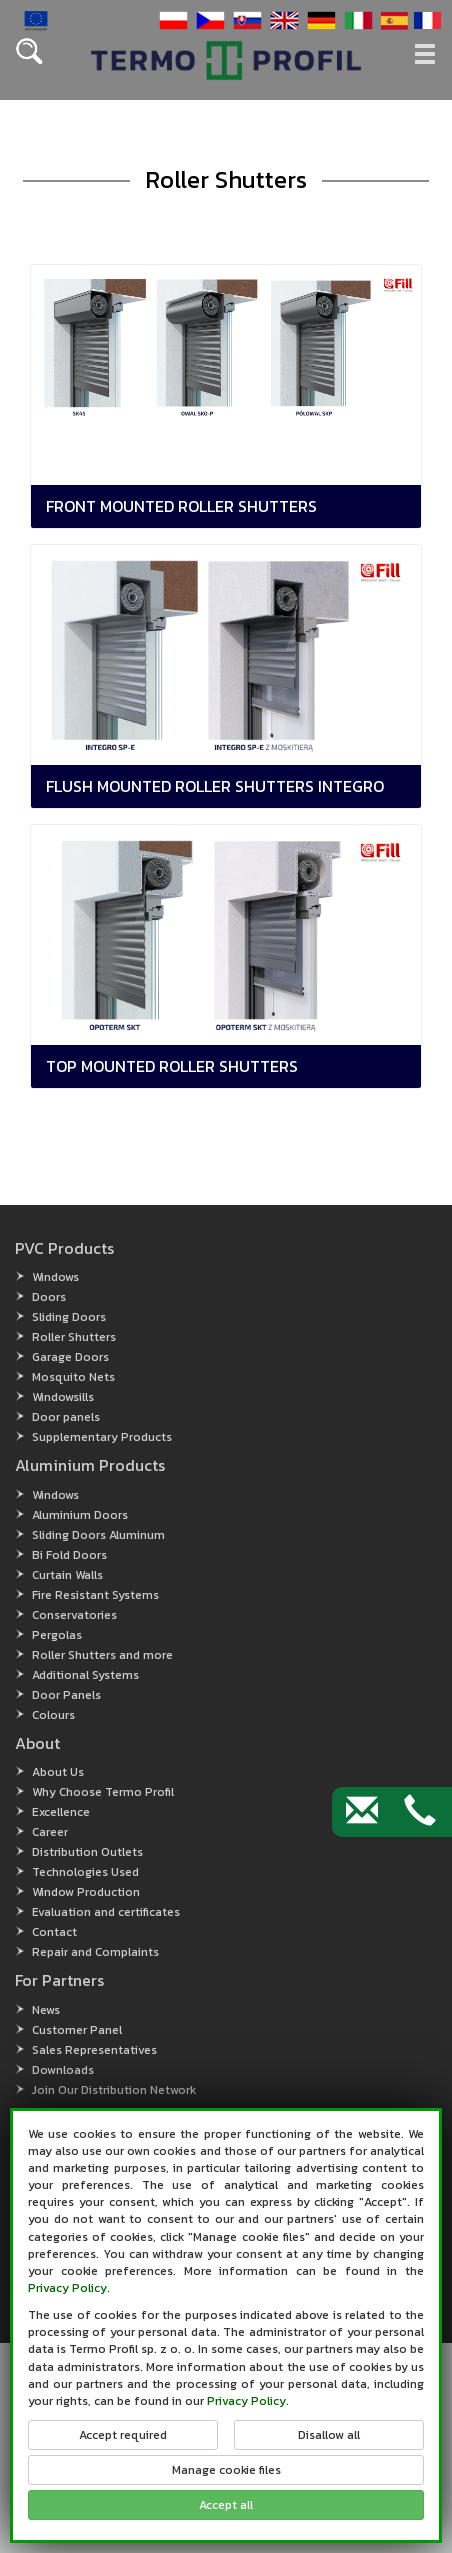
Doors (49, 1297)
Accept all (226, 2505)
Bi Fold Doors (69, 1555)
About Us (58, 1772)
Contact (54, 1932)
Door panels (66, 1417)
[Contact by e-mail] (362, 1812)
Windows (55, 1277)
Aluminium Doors (80, 1515)
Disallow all (329, 2435)
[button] (171, 19)
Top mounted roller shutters (172, 1066)
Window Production (86, 1892)
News (46, 2010)
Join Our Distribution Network (114, 2090)
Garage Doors (70, 1357)
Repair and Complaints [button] (95, 1952)
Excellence (61, 1812)
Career (50, 1832)
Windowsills (63, 1397)
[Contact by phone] (420, 1812)
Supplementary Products (102, 1437)
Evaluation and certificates (106, 1912)
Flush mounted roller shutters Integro (215, 786)
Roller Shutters (74, 1337)
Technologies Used (85, 1872)
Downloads (63, 2070)
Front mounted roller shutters (181, 506)
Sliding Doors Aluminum (98, 1535)
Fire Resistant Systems (95, 1595)
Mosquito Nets (73, 1377)
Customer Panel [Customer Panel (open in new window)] (77, 2030)
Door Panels (66, 1695)
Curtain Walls (67, 1575)
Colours (53, 1715)
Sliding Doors (69, 1317)
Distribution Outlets (87, 1852)
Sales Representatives (94, 2050)
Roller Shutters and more (102, 1655)
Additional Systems (85, 1675)
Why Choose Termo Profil (103, 1792)
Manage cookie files (226, 2470)
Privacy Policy (67, 2288)
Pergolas (57, 1635)
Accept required (123, 2435)
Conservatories (74, 1615)
